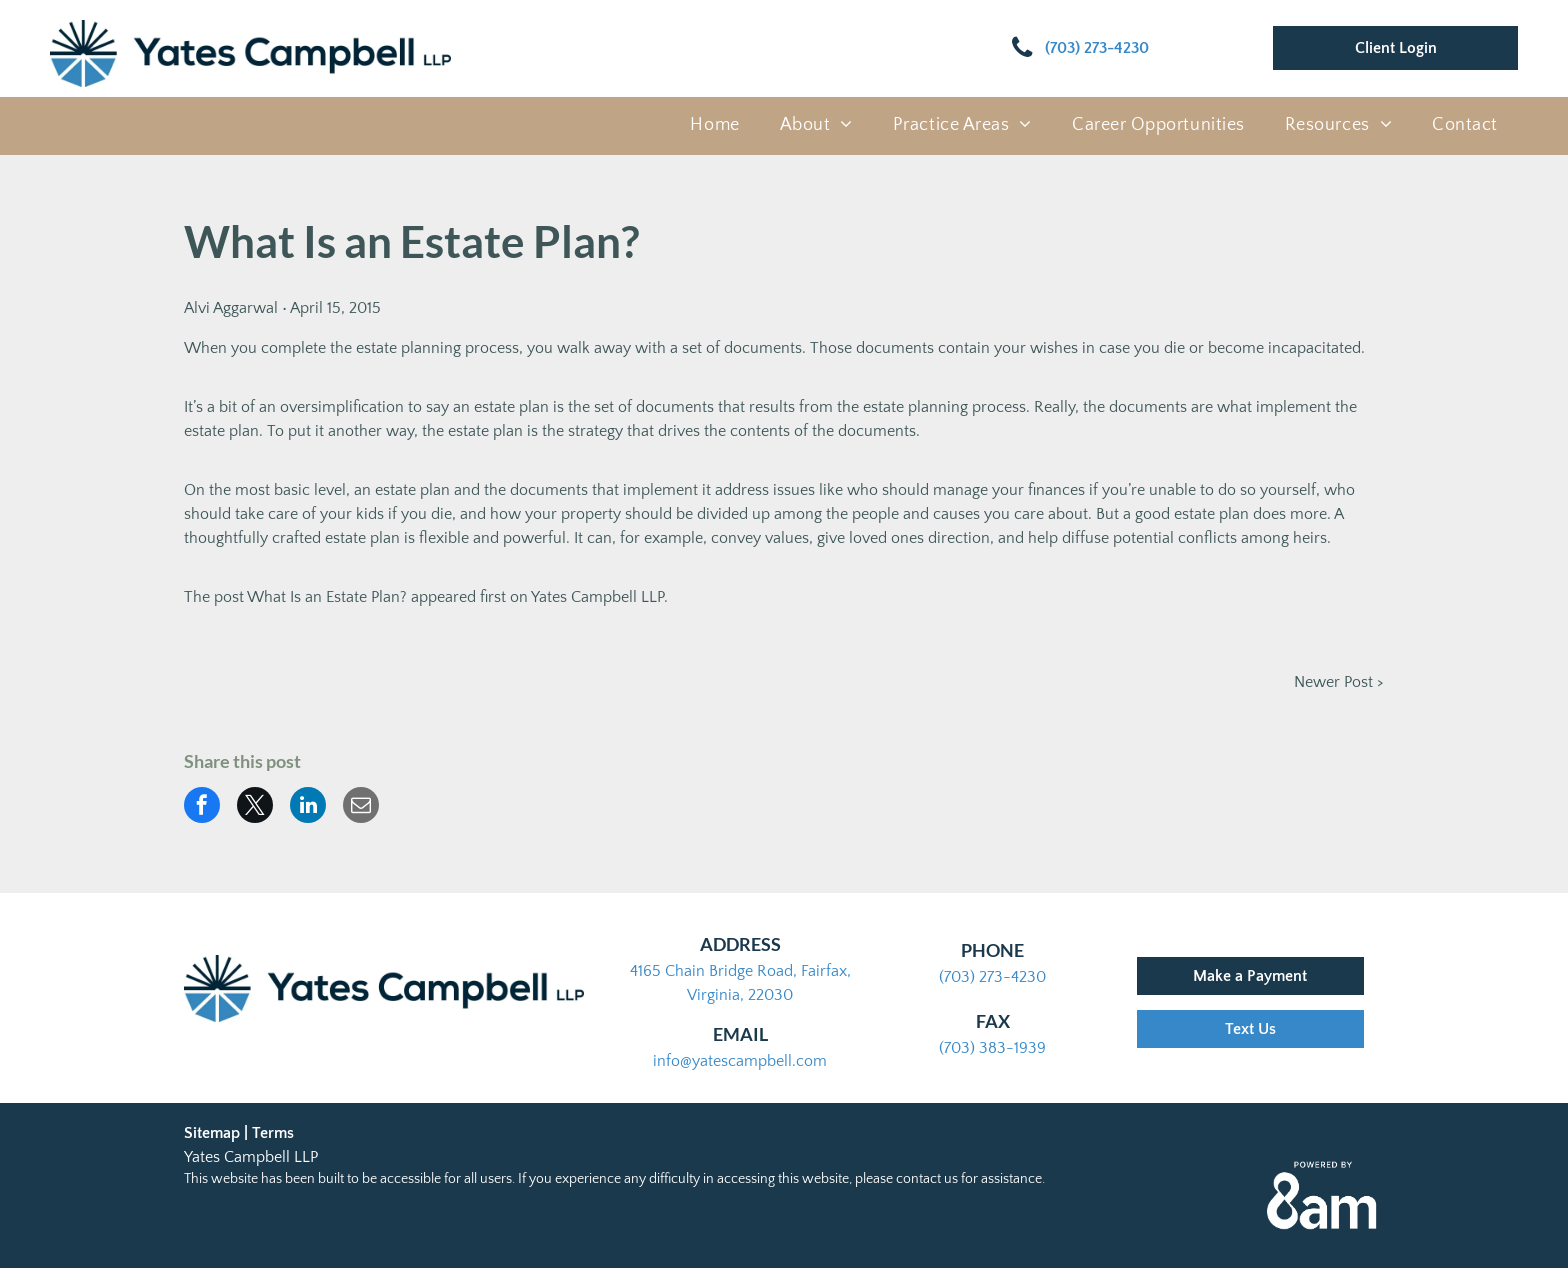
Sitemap (212, 1133)
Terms (273, 1133)
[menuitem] (714, 126)
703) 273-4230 (995, 977)
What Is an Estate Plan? (327, 597)
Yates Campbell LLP (597, 597)
